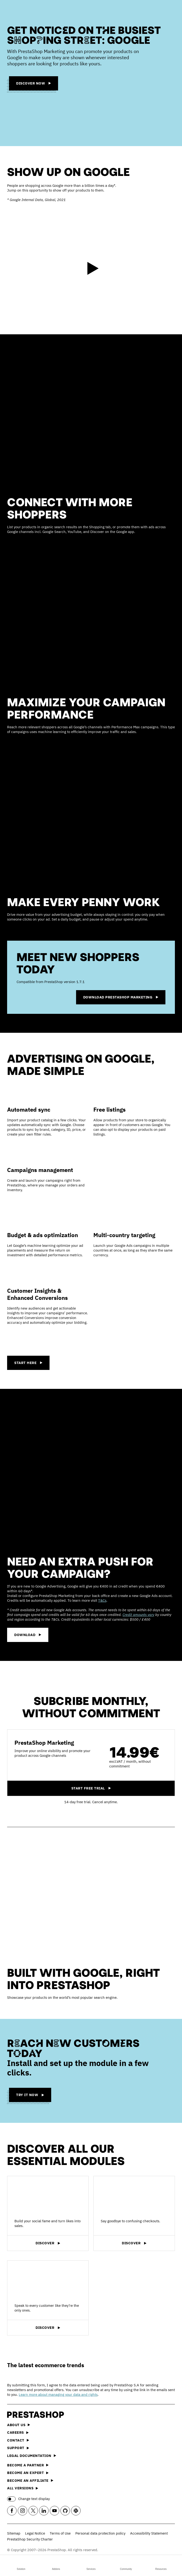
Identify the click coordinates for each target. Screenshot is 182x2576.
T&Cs (102, 1600)
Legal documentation (31, 2455)
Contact (18, 2440)
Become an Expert (28, 2472)
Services (91, 2564)
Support (18, 2448)
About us (18, 2425)
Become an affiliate (30, 2480)
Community (126, 2564)
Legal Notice (35, 2533)
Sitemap (13, 2533)
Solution (21, 2564)
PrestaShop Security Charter (30, 2539)
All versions (22, 2488)
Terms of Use (60, 2533)
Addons (56, 2564)
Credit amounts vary (138, 1614)
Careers (18, 2432)
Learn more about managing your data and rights (58, 2394)
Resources (161, 2564)
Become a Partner (28, 2465)
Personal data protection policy (100, 2533)
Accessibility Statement (149, 2533)
